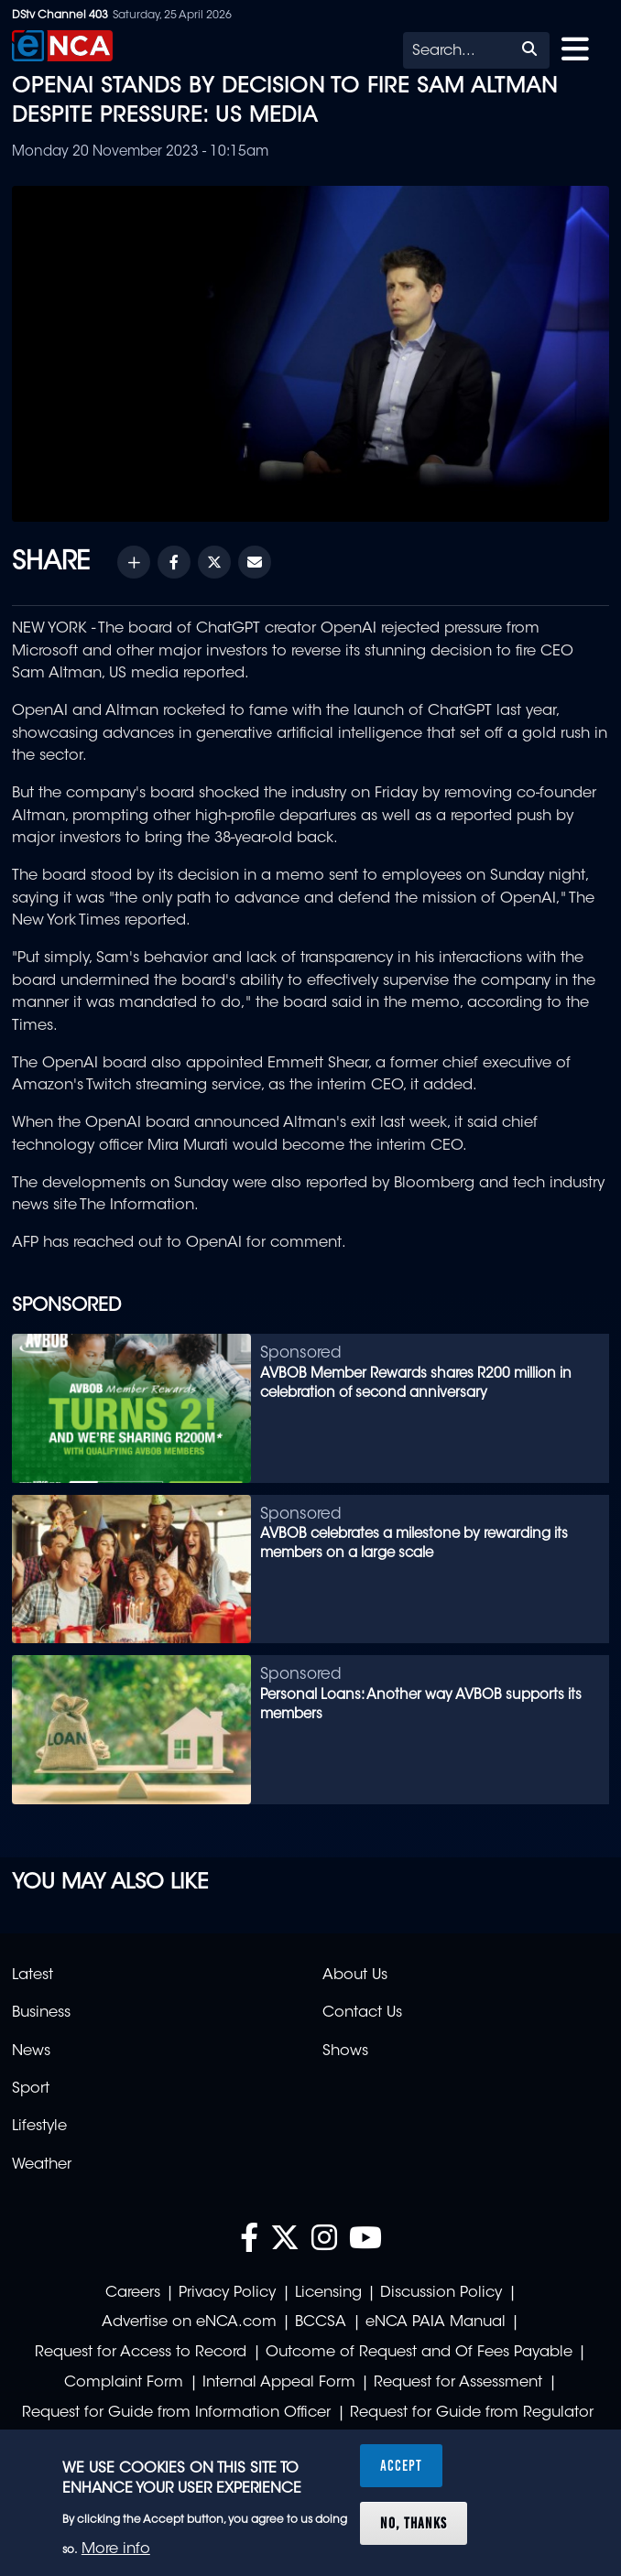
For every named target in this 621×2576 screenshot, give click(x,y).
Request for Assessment (458, 2383)
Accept (401, 2465)
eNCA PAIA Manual (435, 2322)
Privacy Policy (227, 2293)
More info (116, 2549)
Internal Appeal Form (278, 2383)
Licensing (328, 2293)
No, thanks (413, 2523)
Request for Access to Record (140, 2352)
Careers (132, 2293)
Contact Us (362, 2013)
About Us (354, 1975)
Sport (30, 2089)
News (31, 2051)
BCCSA (320, 2322)
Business (41, 2013)
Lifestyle (39, 2126)
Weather (41, 2165)
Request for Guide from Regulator (472, 2413)
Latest (32, 1975)
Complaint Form (123, 2383)
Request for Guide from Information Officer (176, 2413)
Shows (345, 2051)
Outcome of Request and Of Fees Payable (419, 2352)
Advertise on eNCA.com (189, 2322)
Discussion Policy (441, 2293)
